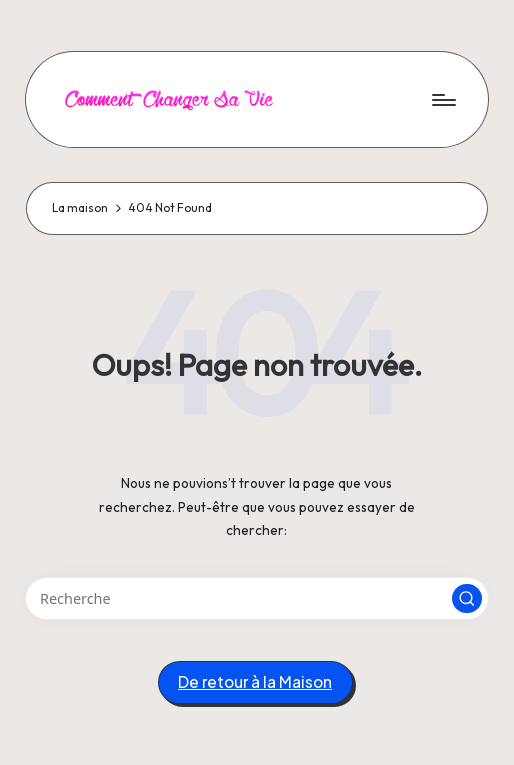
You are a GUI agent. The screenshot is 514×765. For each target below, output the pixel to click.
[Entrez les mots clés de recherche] (256, 598)
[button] (467, 599)
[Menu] (442, 99)
